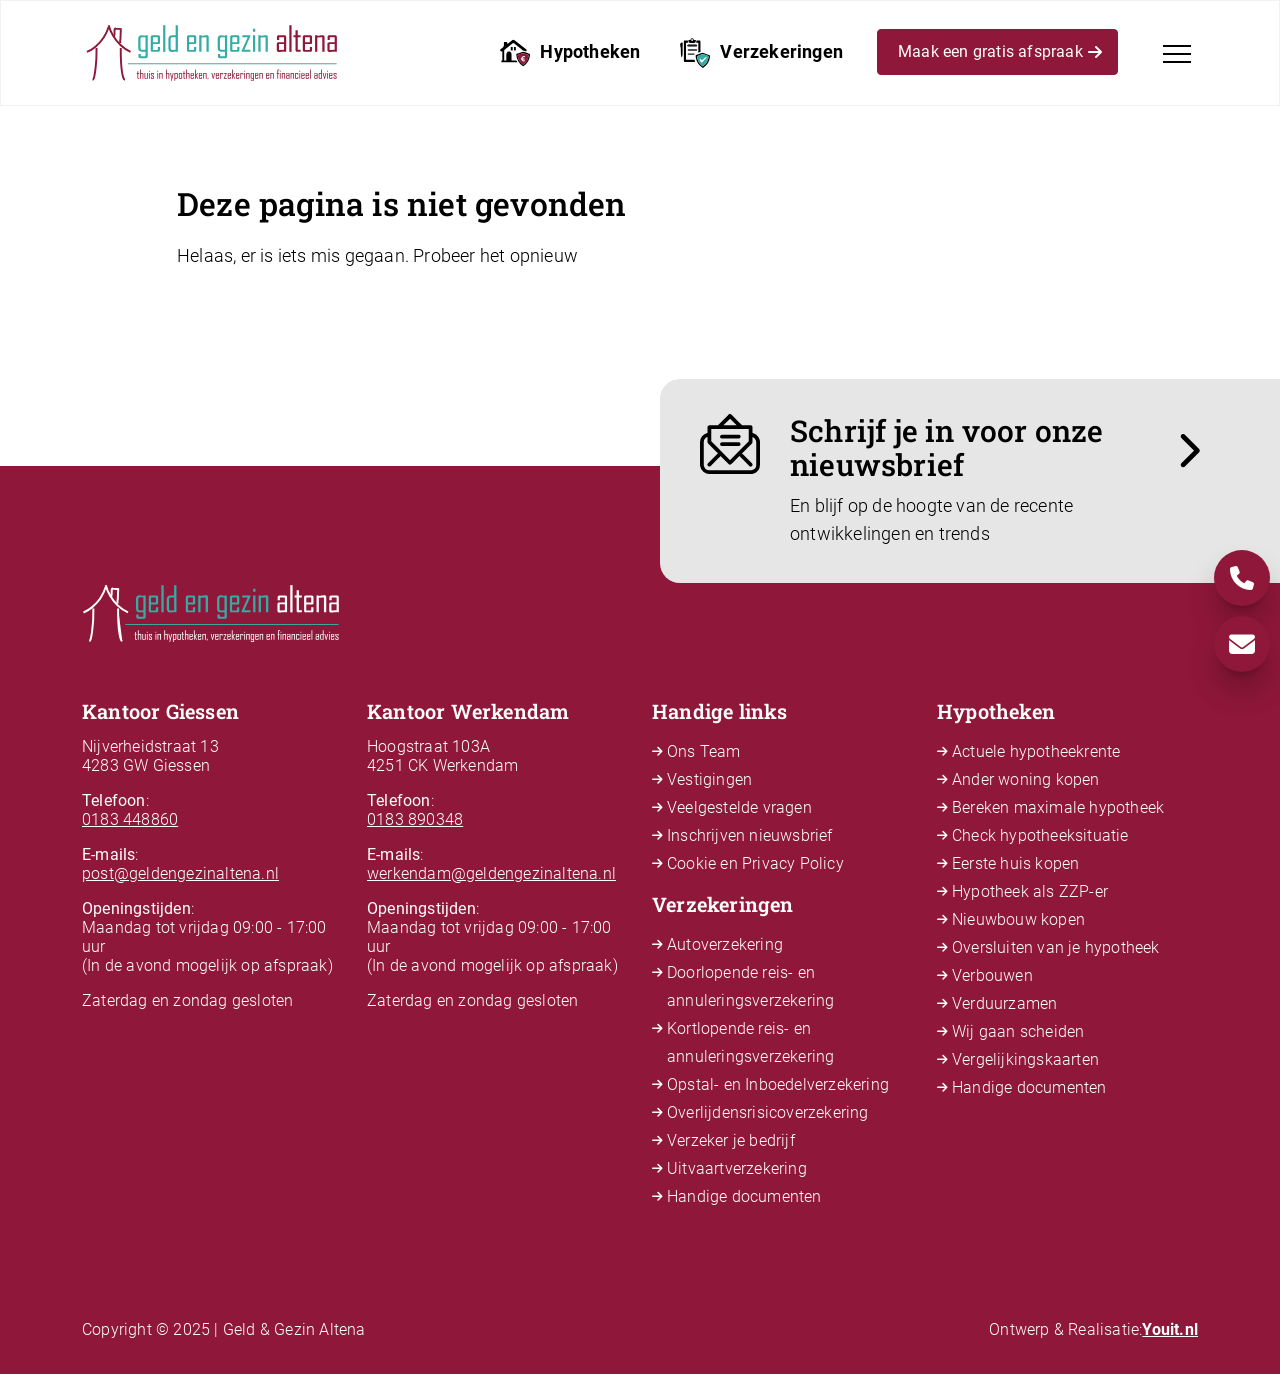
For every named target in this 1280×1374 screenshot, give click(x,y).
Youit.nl (1170, 1329)
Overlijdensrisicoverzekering (768, 1112)
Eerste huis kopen (1015, 863)
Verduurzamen (1004, 1003)
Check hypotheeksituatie (1040, 835)
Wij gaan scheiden (1018, 1031)
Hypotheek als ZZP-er (1030, 891)
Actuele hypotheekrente (1036, 751)
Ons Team (704, 751)
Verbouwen (992, 975)
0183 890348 (415, 819)
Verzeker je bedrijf (731, 1140)
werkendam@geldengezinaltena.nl (491, 873)
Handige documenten (744, 1196)
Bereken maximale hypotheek (1058, 807)
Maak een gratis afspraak (1000, 55)
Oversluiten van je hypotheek (1056, 947)
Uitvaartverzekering (737, 1168)
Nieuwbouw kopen (1018, 919)
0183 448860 (130, 819)
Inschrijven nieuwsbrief (750, 835)
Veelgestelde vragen (739, 807)
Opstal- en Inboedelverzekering (778, 1084)
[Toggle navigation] (1177, 54)
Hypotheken (570, 53)
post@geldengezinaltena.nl (180, 873)
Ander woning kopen (1026, 779)
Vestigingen (709, 779)
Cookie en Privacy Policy (755, 863)
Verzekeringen (761, 53)
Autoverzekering (725, 944)
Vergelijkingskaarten (1025, 1059)
